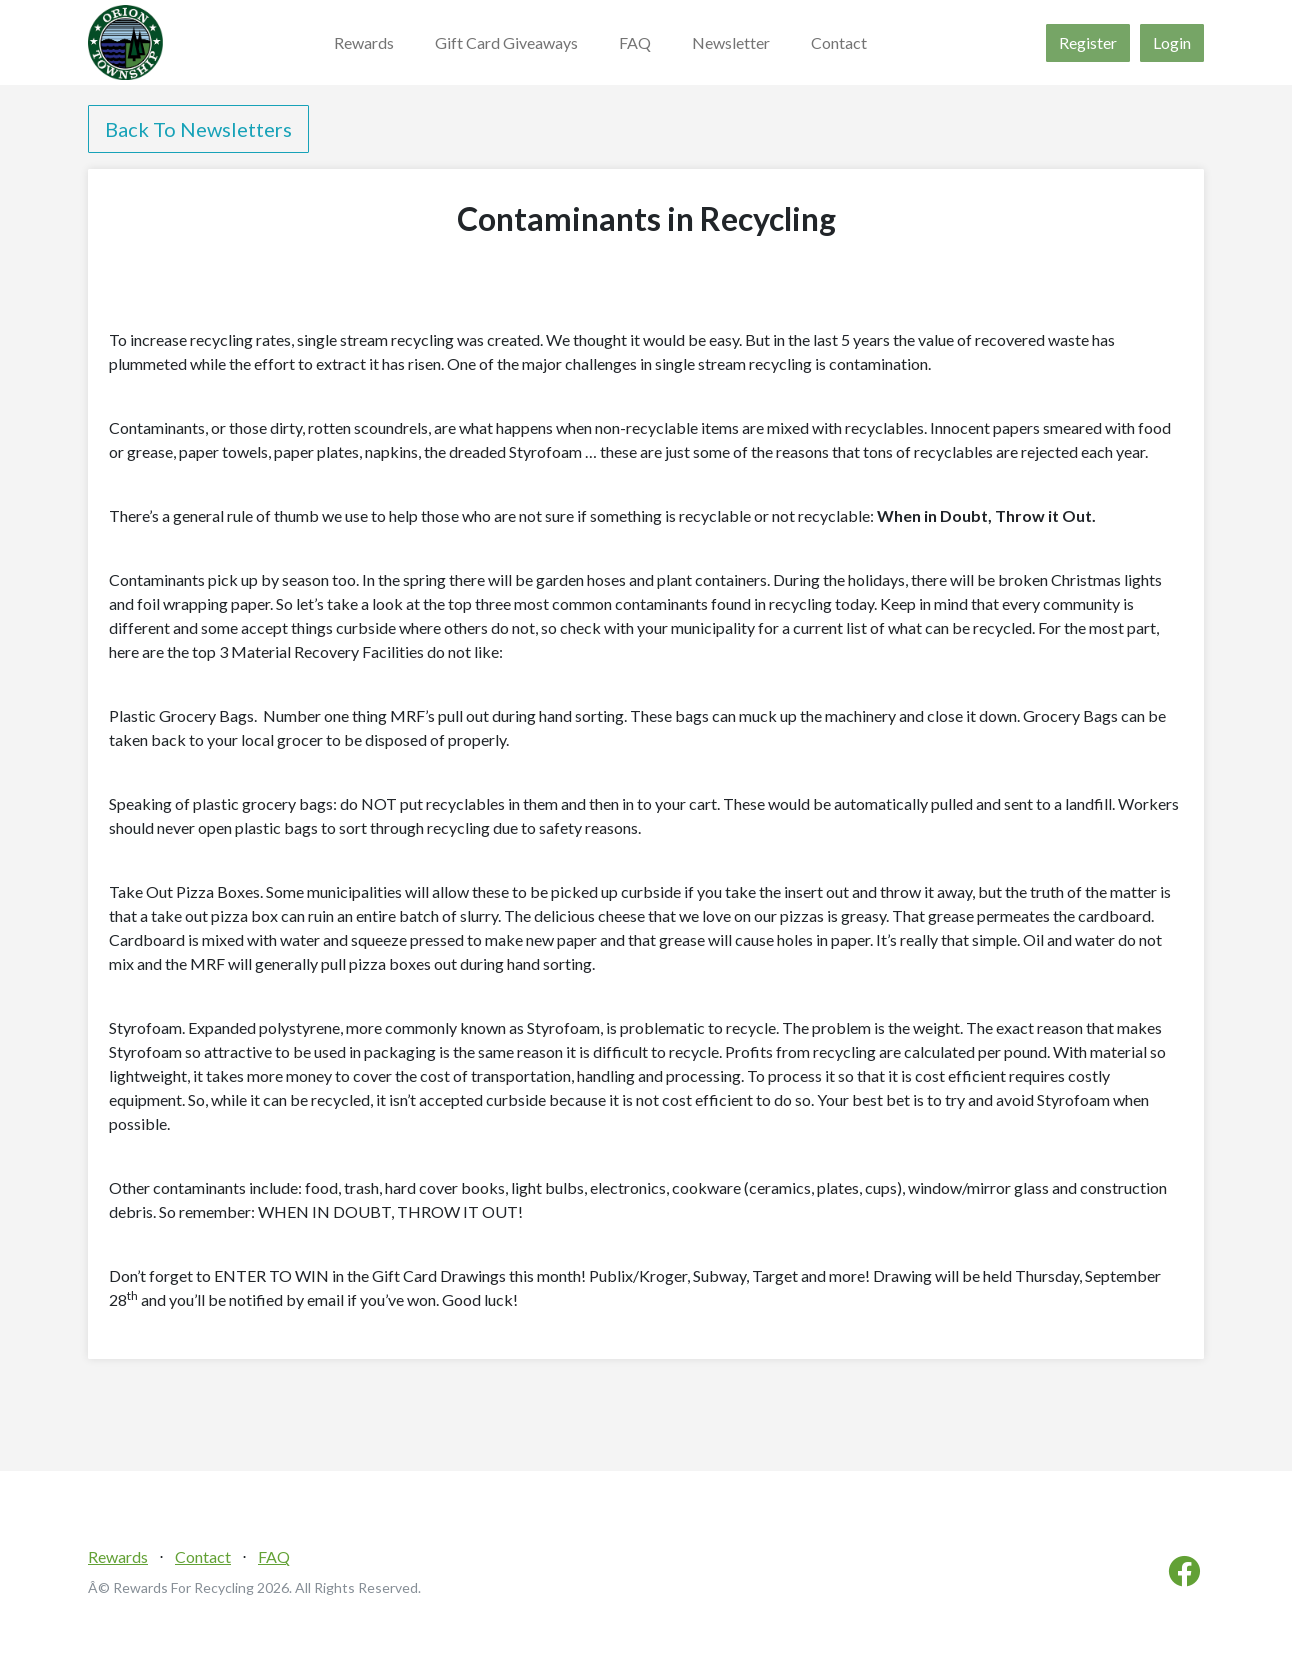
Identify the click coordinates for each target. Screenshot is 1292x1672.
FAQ (635, 42)
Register (1088, 42)
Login (1172, 42)
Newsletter (731, 42)
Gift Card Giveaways (506, 42)
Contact (839, 42)
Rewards (364, 42)
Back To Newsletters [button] (198, 129)
